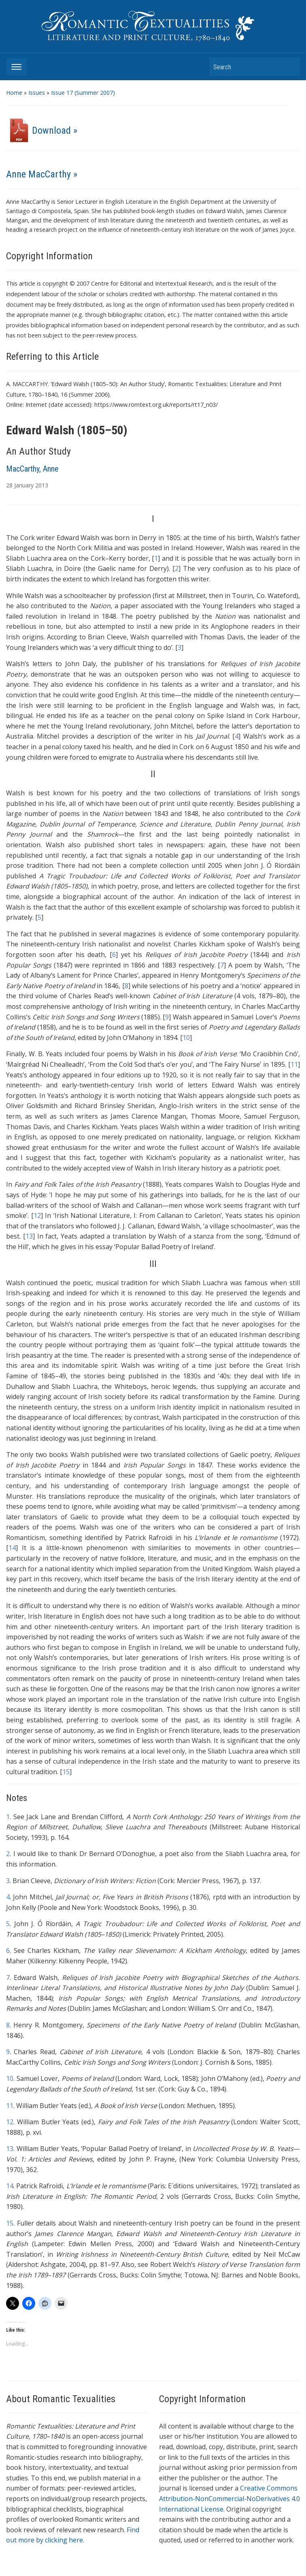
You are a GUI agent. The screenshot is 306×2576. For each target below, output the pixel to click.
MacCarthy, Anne (32, 469)
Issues (36, 92)
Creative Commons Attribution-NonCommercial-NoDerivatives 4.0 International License (229, 2498)
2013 (41, 485)
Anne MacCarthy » (41, 174)
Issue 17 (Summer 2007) (83, 92)
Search (290, 66)
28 (9, 485)
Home (14, 92)
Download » (41, 130)
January (24, 485)
